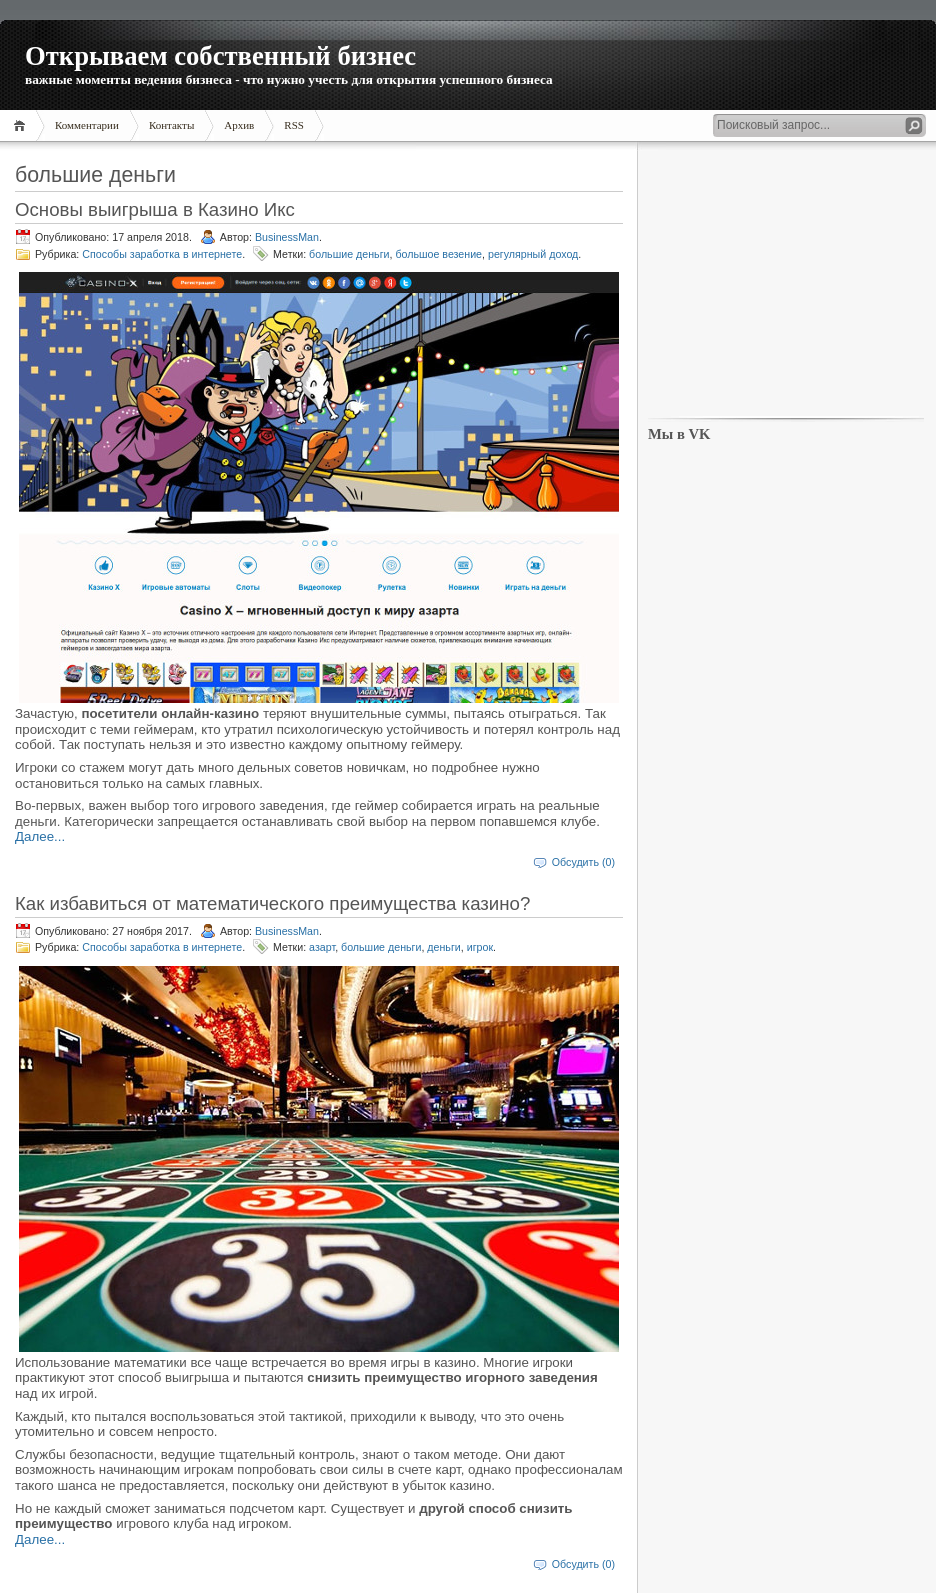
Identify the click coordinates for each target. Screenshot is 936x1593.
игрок (480, 947)
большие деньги (349, 254)
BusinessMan (287, 237)
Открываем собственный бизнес (220, 56)
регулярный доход (533, 254)
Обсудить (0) (583, 862)
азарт (322, 947)
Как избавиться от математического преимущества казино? (272, 903)
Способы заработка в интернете (162, 254)
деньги (443, 947)
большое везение (438, 254)
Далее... (40, 836)
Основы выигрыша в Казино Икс (155, 209)
